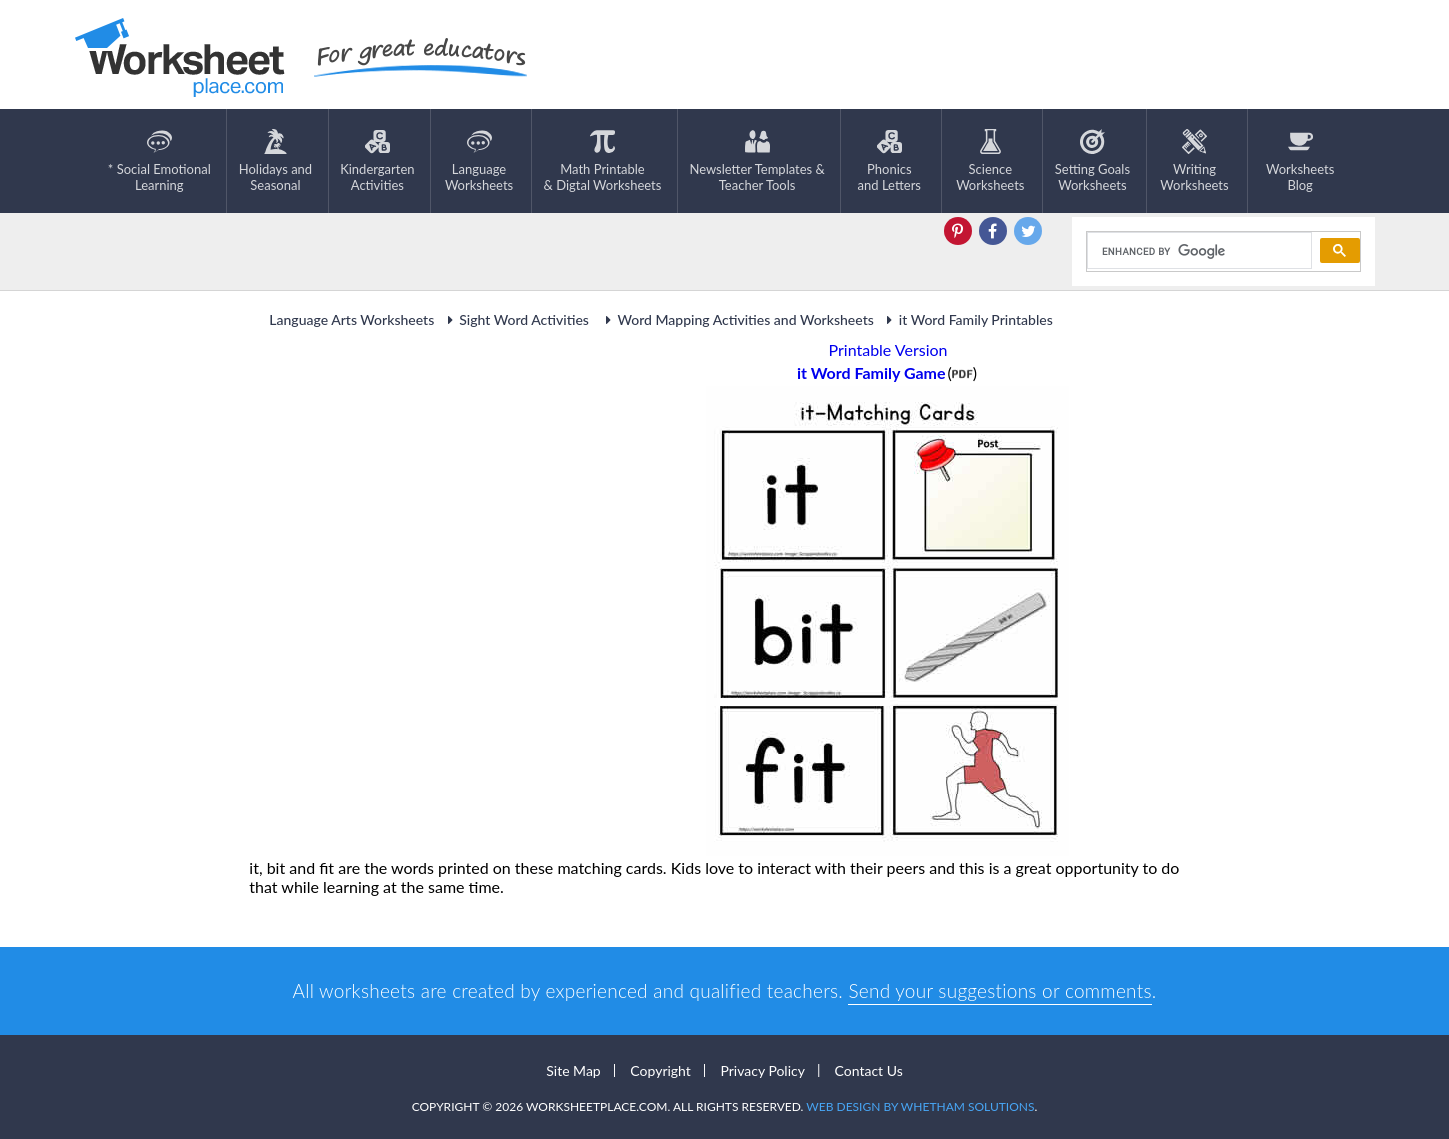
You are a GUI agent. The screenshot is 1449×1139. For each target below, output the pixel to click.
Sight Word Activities (516, 319)
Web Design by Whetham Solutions (920, 1106)
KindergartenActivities (377, 161)
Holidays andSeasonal (275, 161)
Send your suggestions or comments (999, 990)
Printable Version (888, 349)
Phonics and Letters (889, 161)
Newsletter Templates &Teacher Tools (756, 161)
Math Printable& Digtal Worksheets (603, 161)
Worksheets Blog (1300, 161)
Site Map (573, 1070)
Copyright (660, 1070)
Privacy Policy (762, 1070)
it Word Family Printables (967, 319)
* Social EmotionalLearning (159, 161)
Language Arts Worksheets (351, 319)
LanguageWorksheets (479, 161)
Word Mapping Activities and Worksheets (736, 319)
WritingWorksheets (1194, 161)
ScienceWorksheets (990, 161)
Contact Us (869, 1070)
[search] (1197, 251)
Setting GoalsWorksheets (1092, 161)
